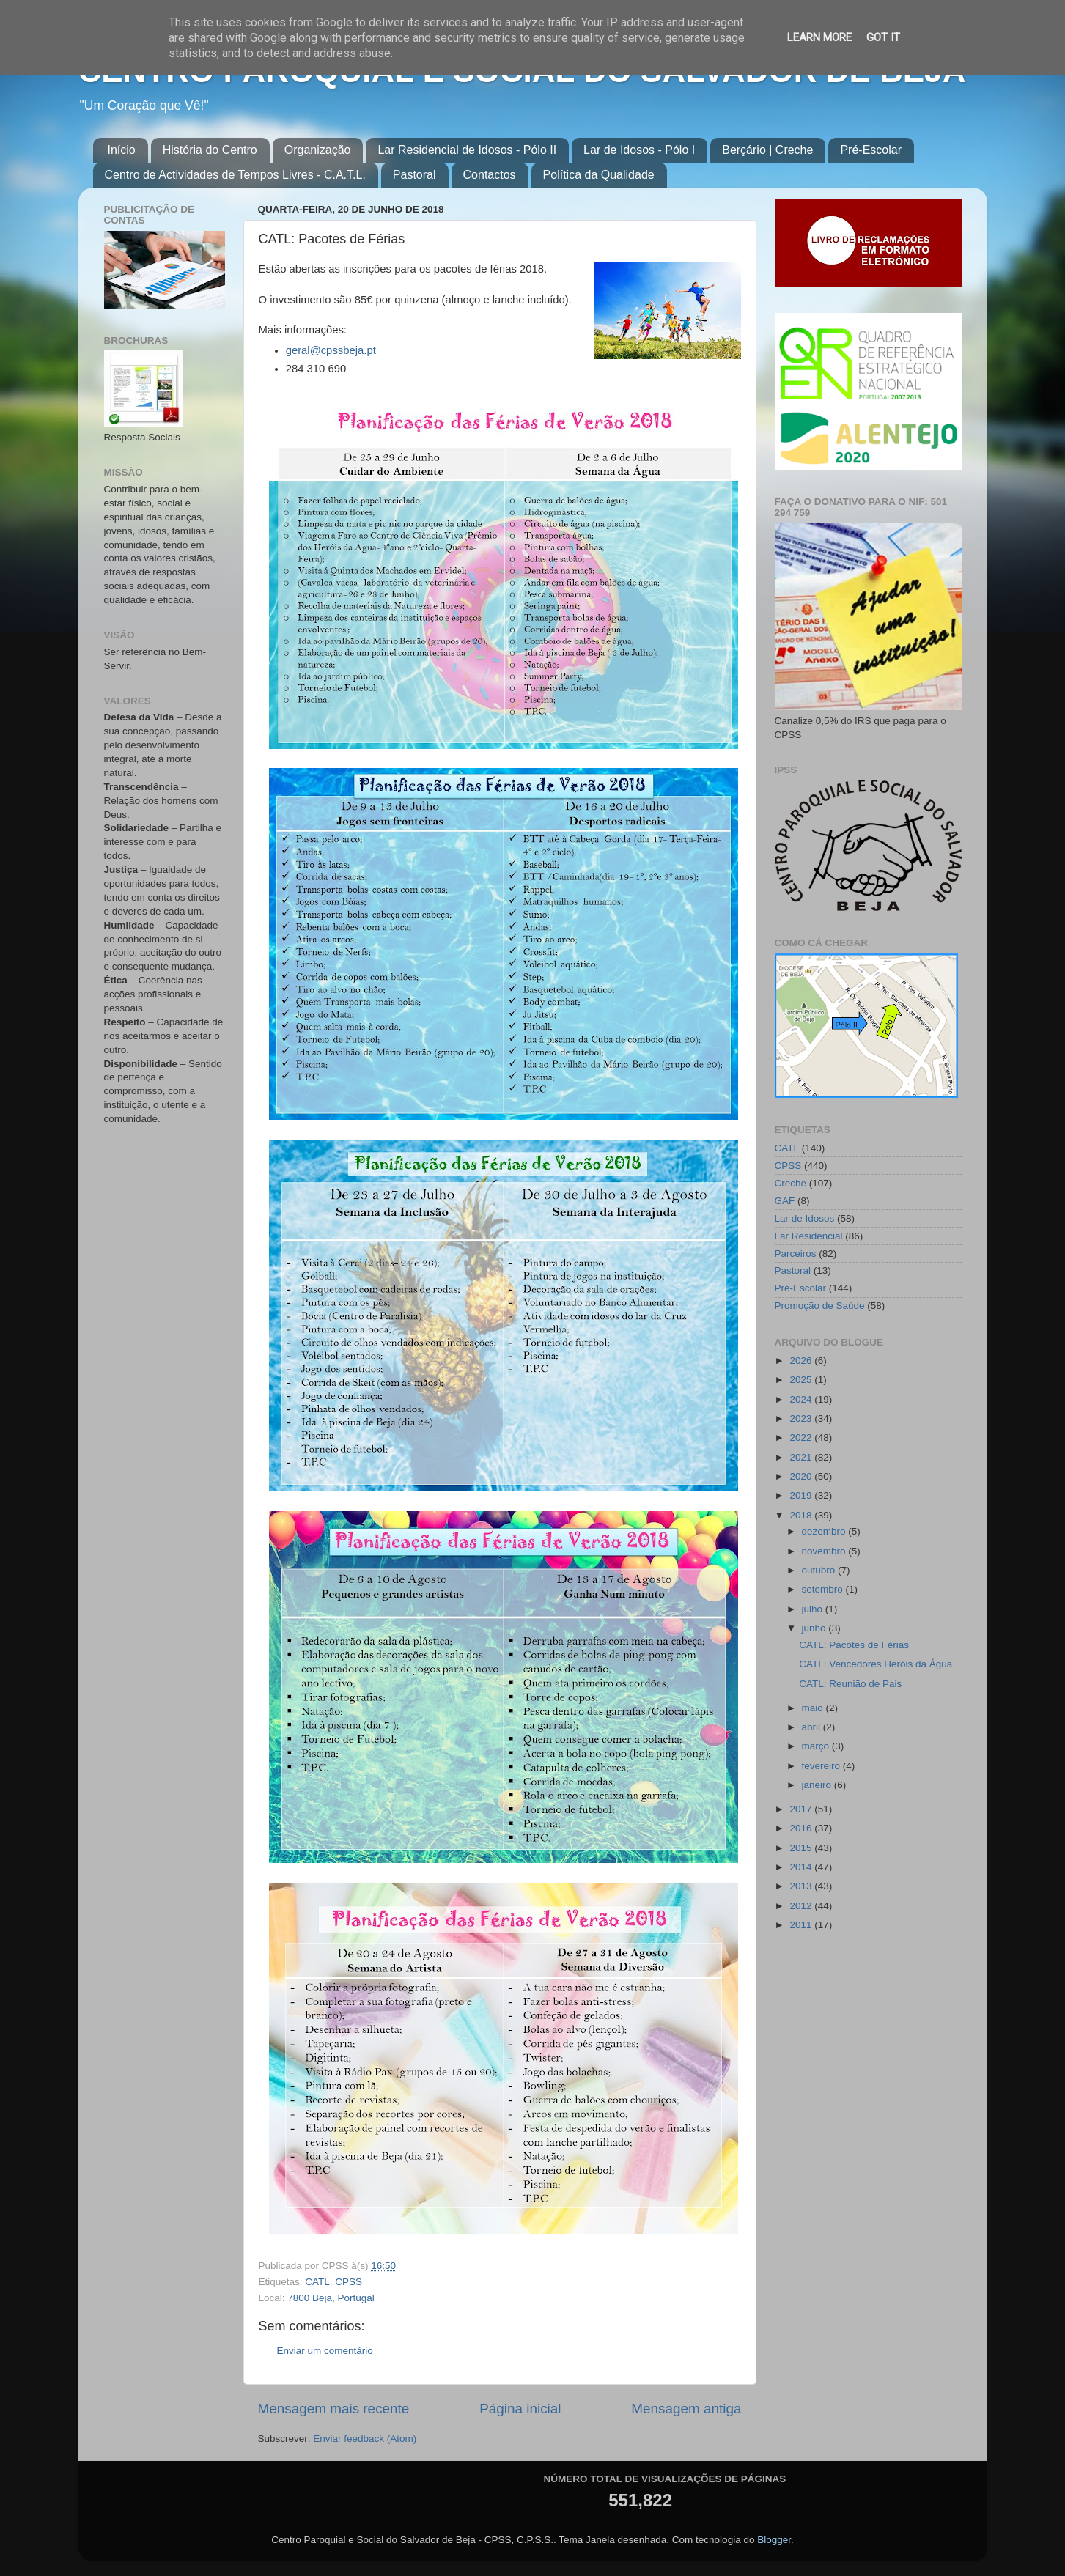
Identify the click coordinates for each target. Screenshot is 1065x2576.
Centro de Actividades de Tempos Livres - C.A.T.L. (235, 175)
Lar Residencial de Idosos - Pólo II (466, 150)
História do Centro (210, 150)
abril (812, 1726)
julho (813, 1608)
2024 (801, 1399)
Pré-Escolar (871, 150)
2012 (801, 1905)
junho (815, 1628)
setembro (824, 1589)
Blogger (774, 2539)
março (817, 1746)
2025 (801, 1379)
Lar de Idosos (805, 1218)
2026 (801, 1360)
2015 (801, 1847)
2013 (801, 1886)
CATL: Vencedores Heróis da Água (875, 1663)
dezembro (825, 1531)
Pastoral (414, 175)
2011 (801, 1924)
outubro (820, 1570)
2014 (801, 1866)
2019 (801, 1495)
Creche (791, 1183)
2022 (801, 1437)
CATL (317, 2281)
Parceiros (796, 1253)
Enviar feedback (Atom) (364, 2438)
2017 (801, 1809)
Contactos (489, 175)
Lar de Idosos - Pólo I (639, 150)
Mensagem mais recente (334, 2408)
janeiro (818, 1784)
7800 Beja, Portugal (331, 2297)
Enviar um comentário (325, 2350)
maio (814, 1707)
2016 (801, 1828)
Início (122, 150)
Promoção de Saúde (820, 1305)
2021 (801, 1457)
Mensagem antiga (686, 2408)
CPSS (348, 2281)
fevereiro (822, 1765)
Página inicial (520, 2408)
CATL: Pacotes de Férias (854, 1644)
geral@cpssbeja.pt (331, 350)
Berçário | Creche (767, 150)
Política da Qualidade (599, 175)
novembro (825, 1551)
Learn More (819, 37)
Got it (883, 37)
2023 (801, 1418)
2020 (801, 1476)
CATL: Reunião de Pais (850, 1683)
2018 (801, 1515)
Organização (317, 150)
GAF (785, 1200)
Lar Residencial (809, 1235)
